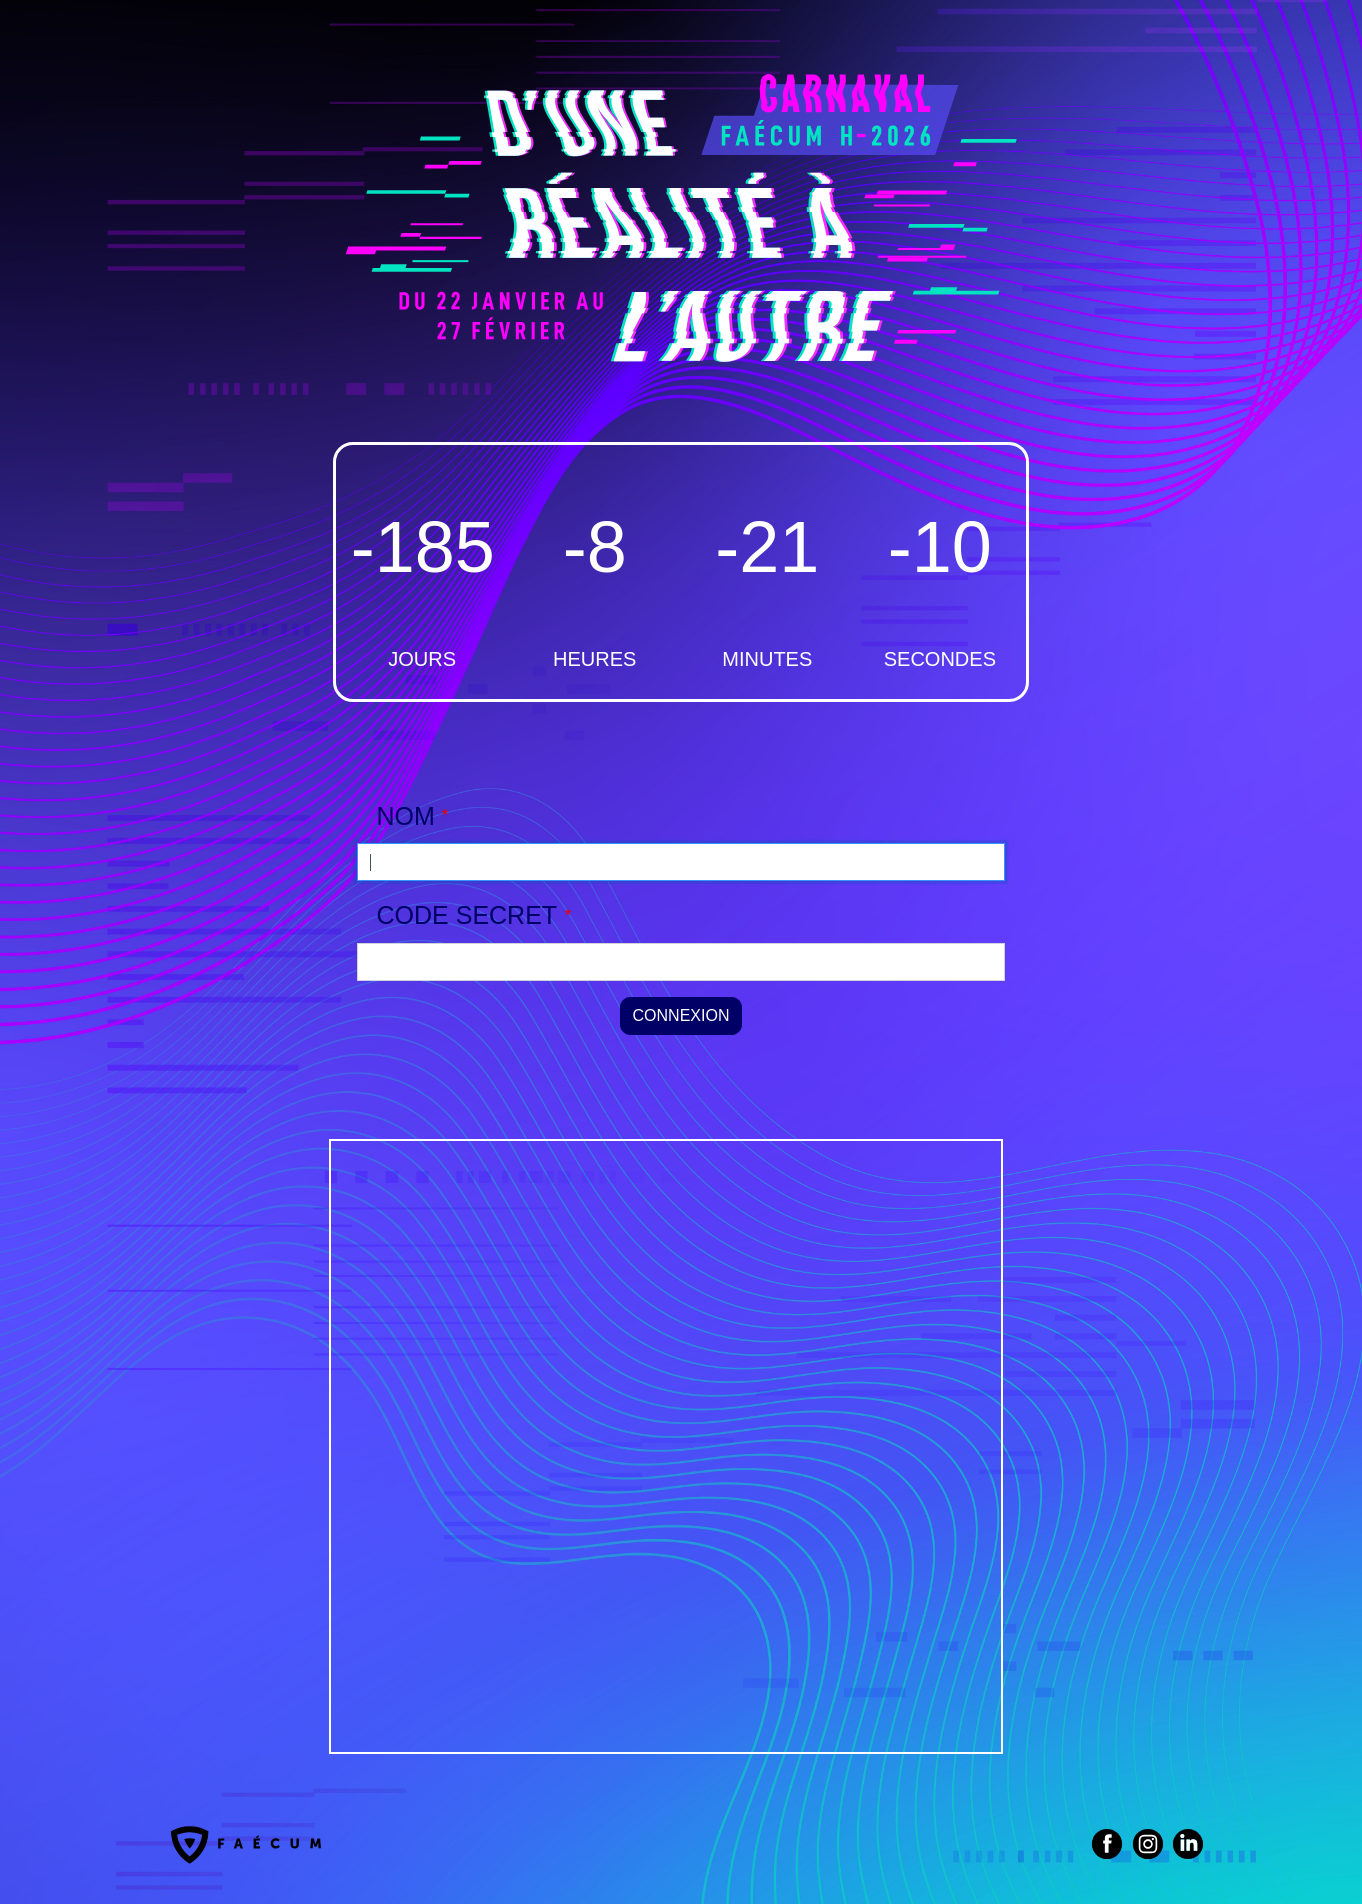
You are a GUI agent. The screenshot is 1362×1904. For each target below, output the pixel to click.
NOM (406, 816)
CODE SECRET (467, 915)
